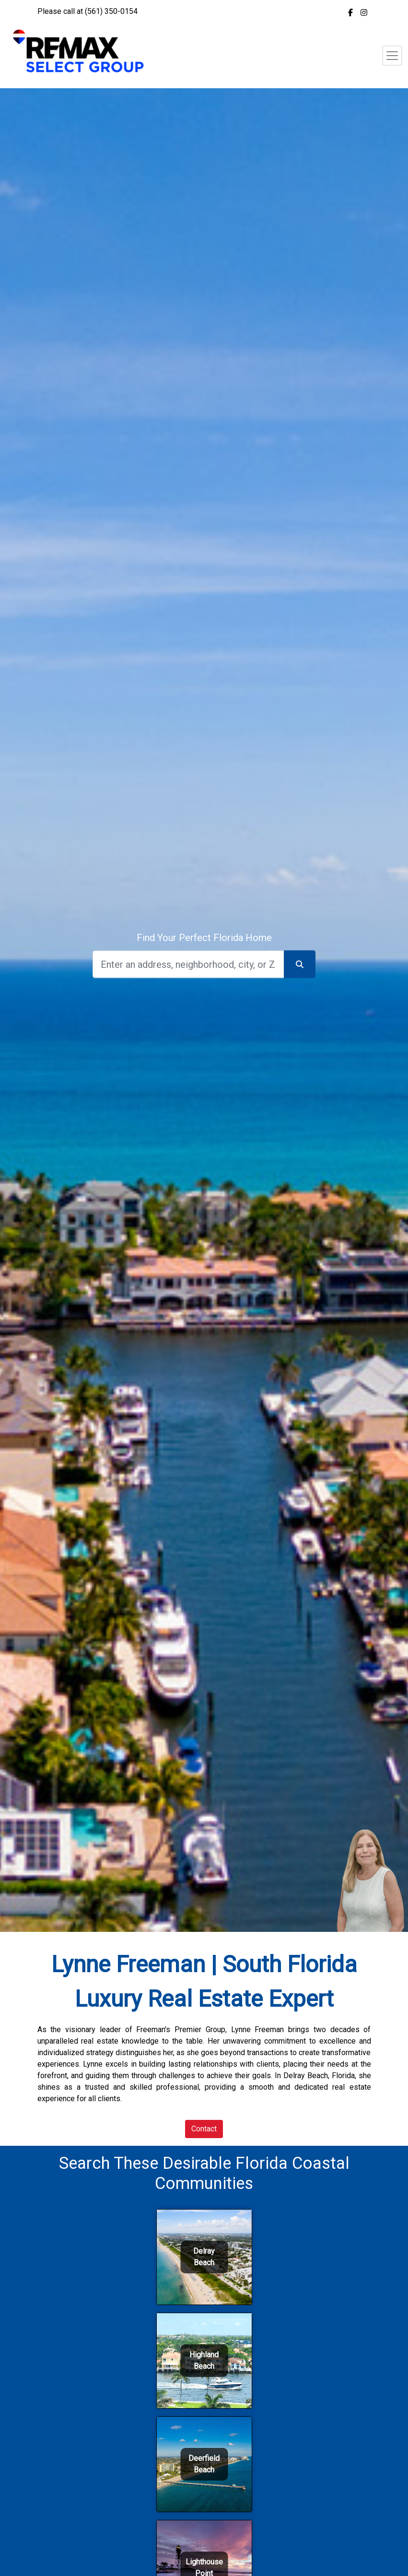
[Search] (188, 964)
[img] (350, 12)
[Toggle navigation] (392, 56)
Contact (204, 2128)
